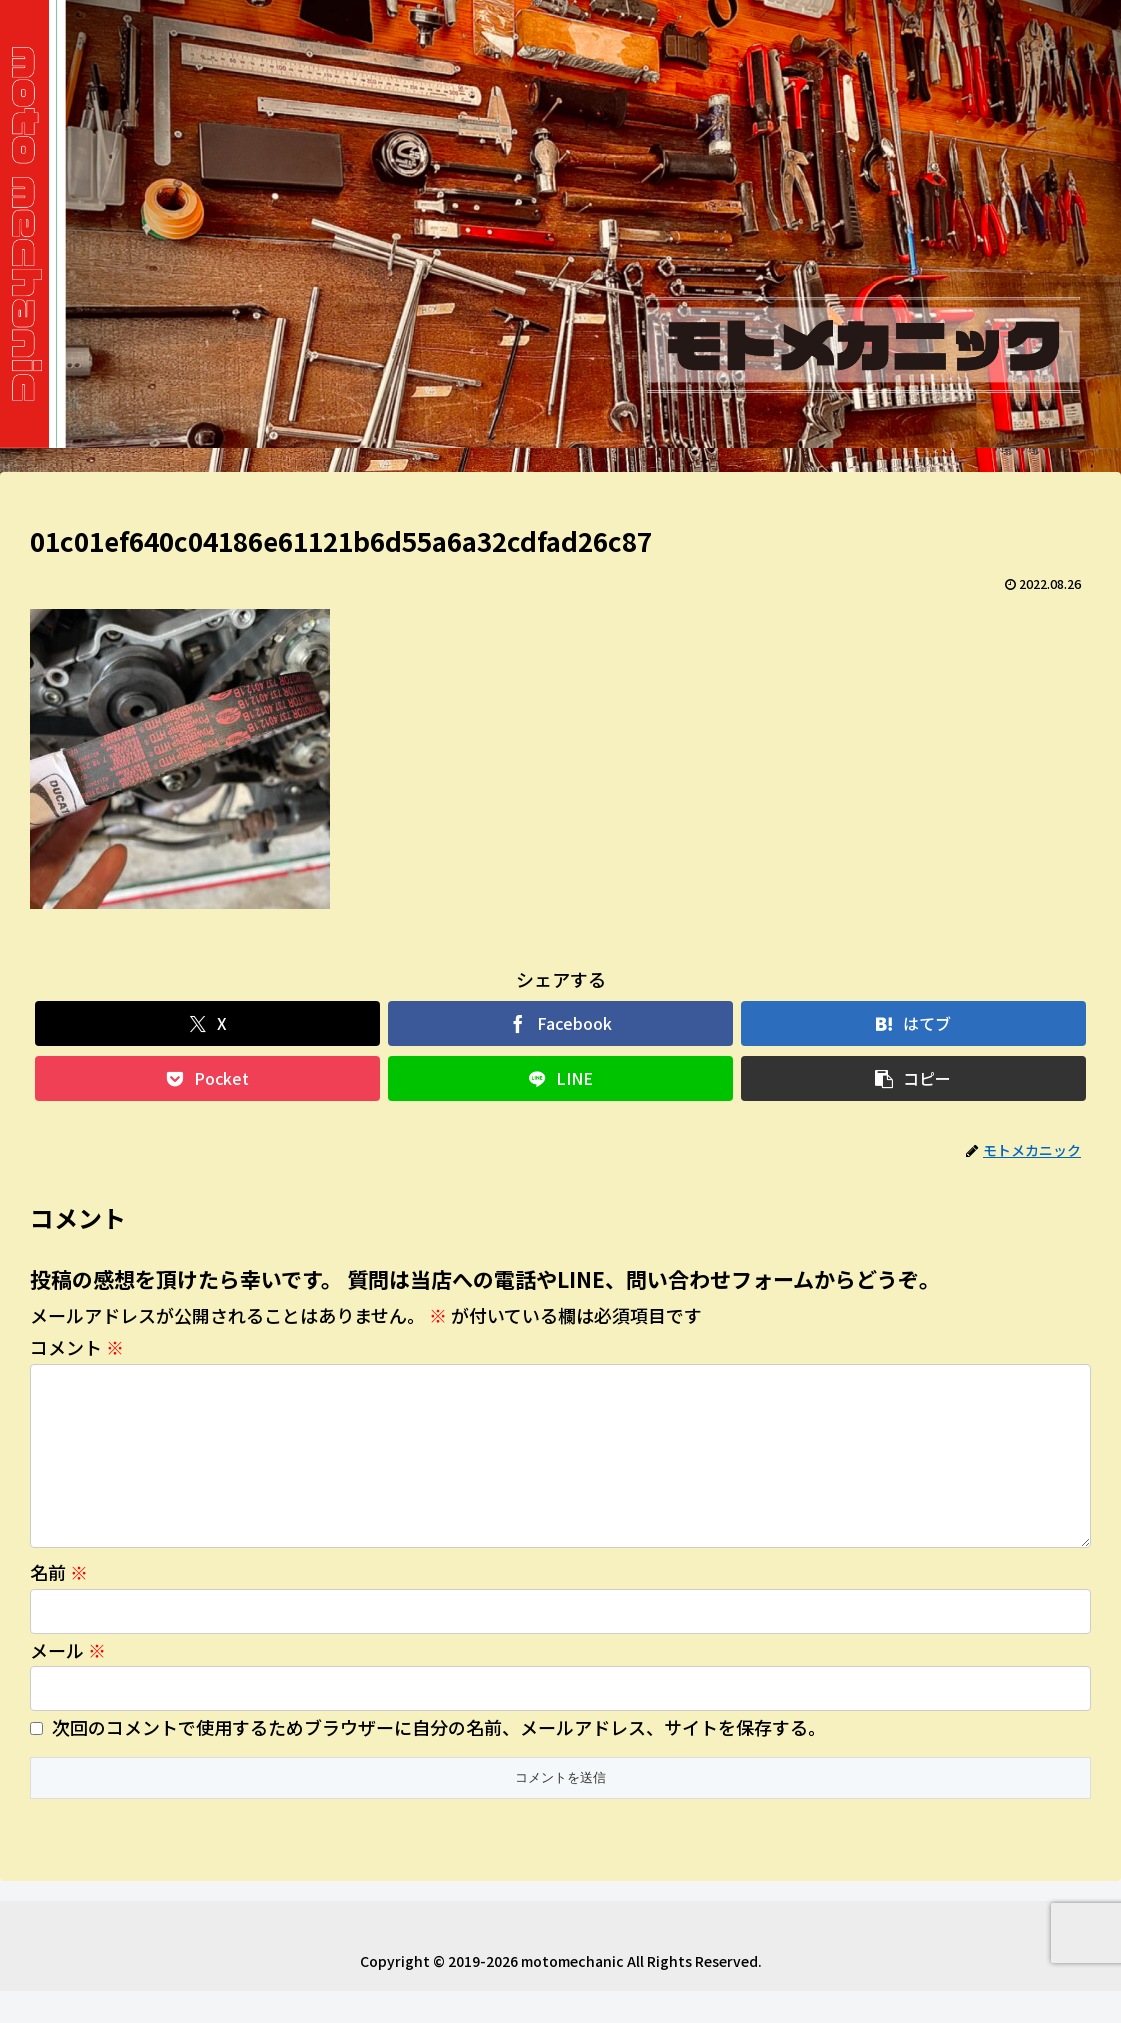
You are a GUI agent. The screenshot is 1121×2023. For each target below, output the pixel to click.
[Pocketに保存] (207, 1078)
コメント (77, 1347)
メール (68, 1682)
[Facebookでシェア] (560, 1023)
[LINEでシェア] (560, 1078)
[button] (913, 1078)
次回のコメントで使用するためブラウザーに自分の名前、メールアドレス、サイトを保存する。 (439, 1759)
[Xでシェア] (207, 1023)
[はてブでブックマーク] (913, 1023)
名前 (59, 1604)
